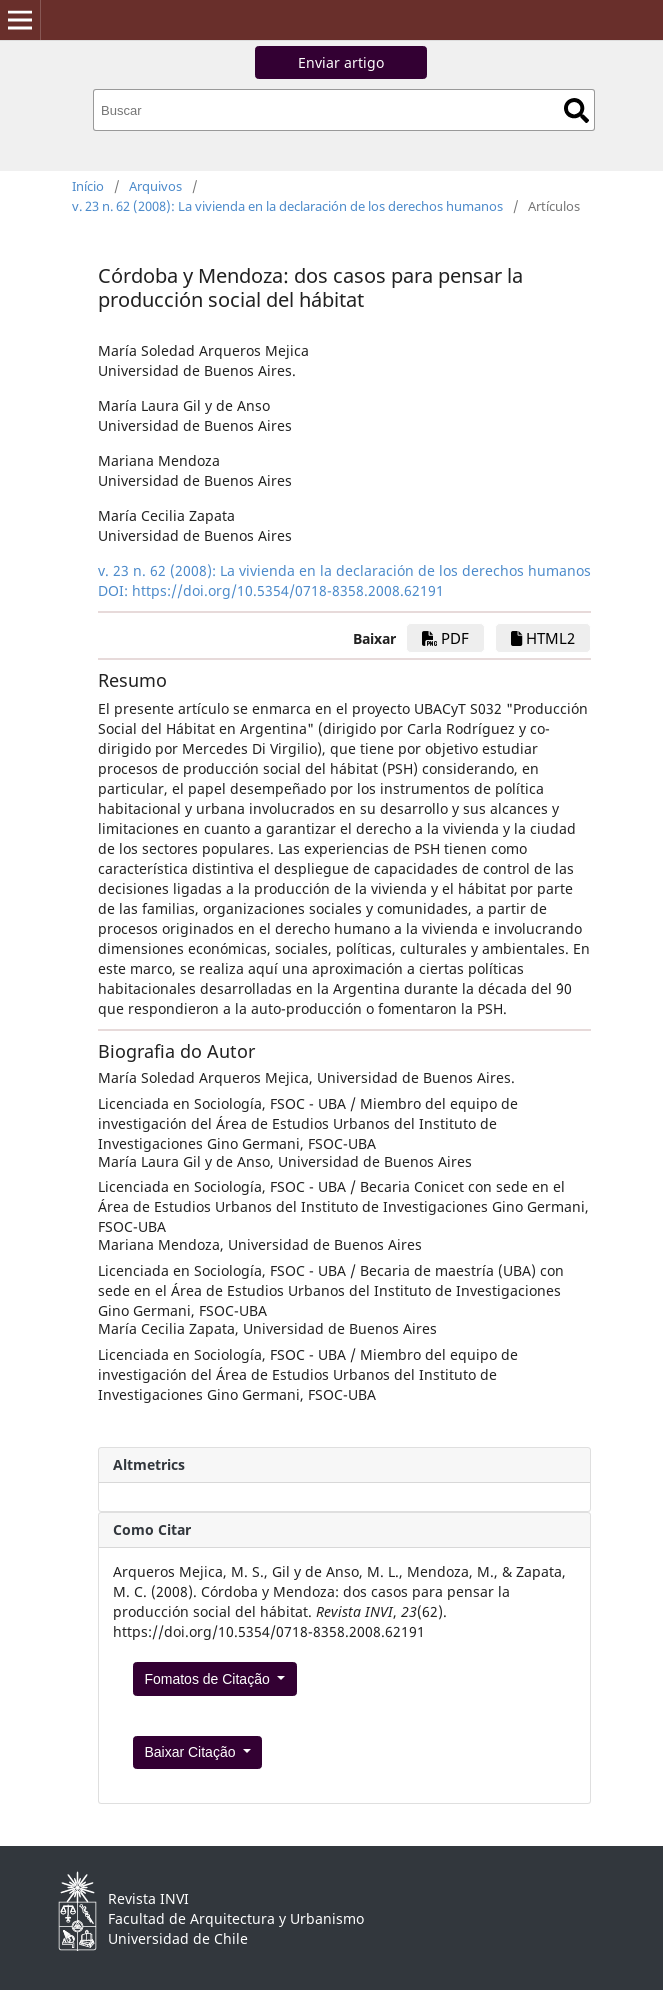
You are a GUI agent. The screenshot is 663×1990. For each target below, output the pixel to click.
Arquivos (155, 186)
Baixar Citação (191, 1752)
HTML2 (543, 638)
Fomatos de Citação (208, 1679)
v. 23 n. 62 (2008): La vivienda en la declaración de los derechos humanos (287, 206)
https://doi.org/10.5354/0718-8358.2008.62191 (288, 590)
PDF (445, 638)
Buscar (576, 110)
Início (88, 186)
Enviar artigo (341, 62)
